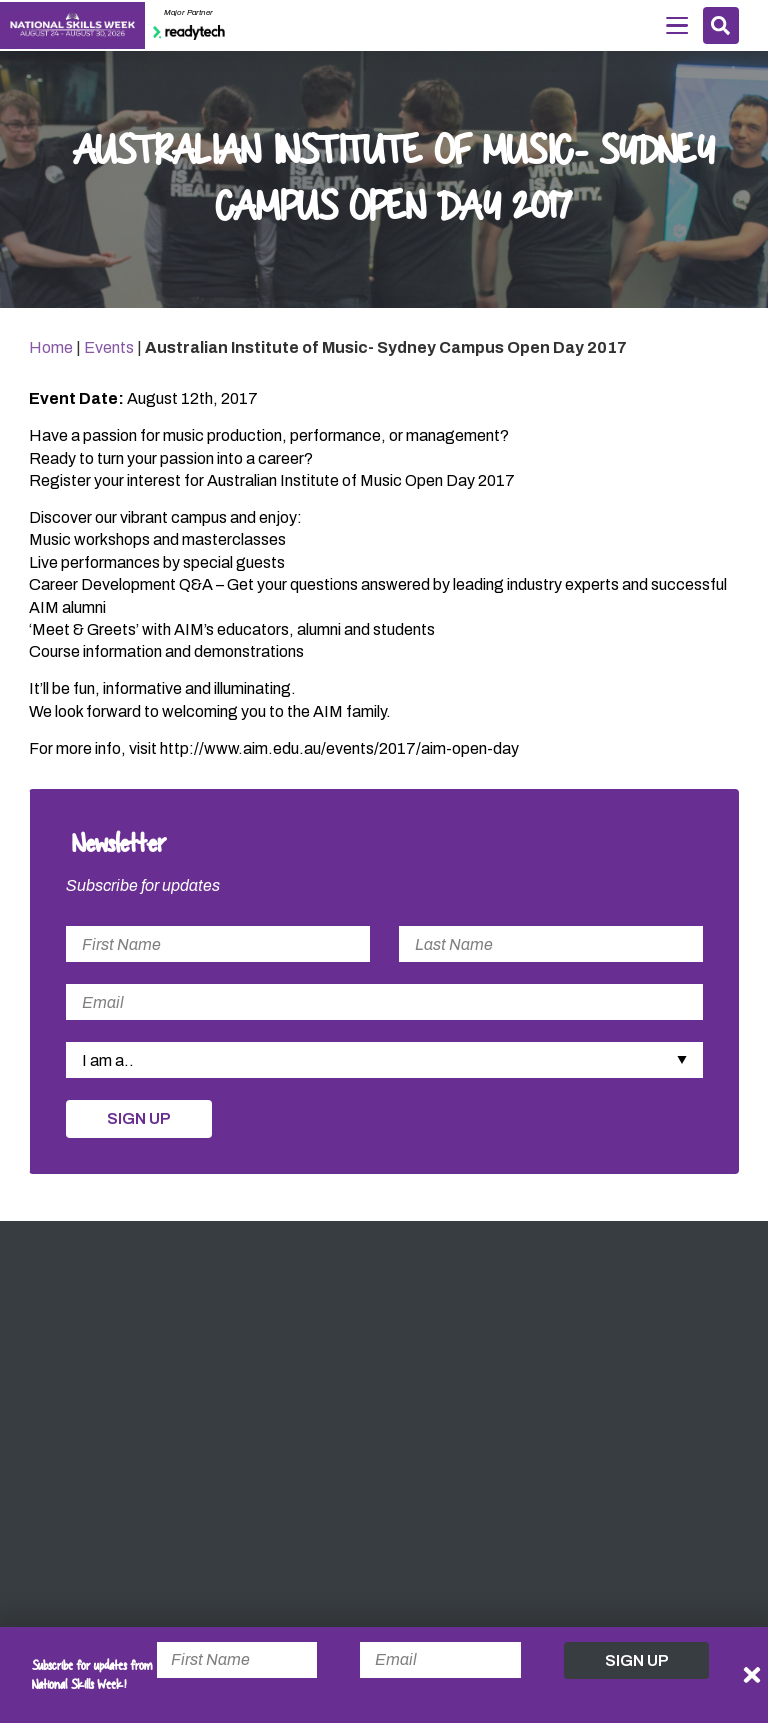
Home (51, 347)
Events (109, 347)
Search (720, 25)
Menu (677, 24)
